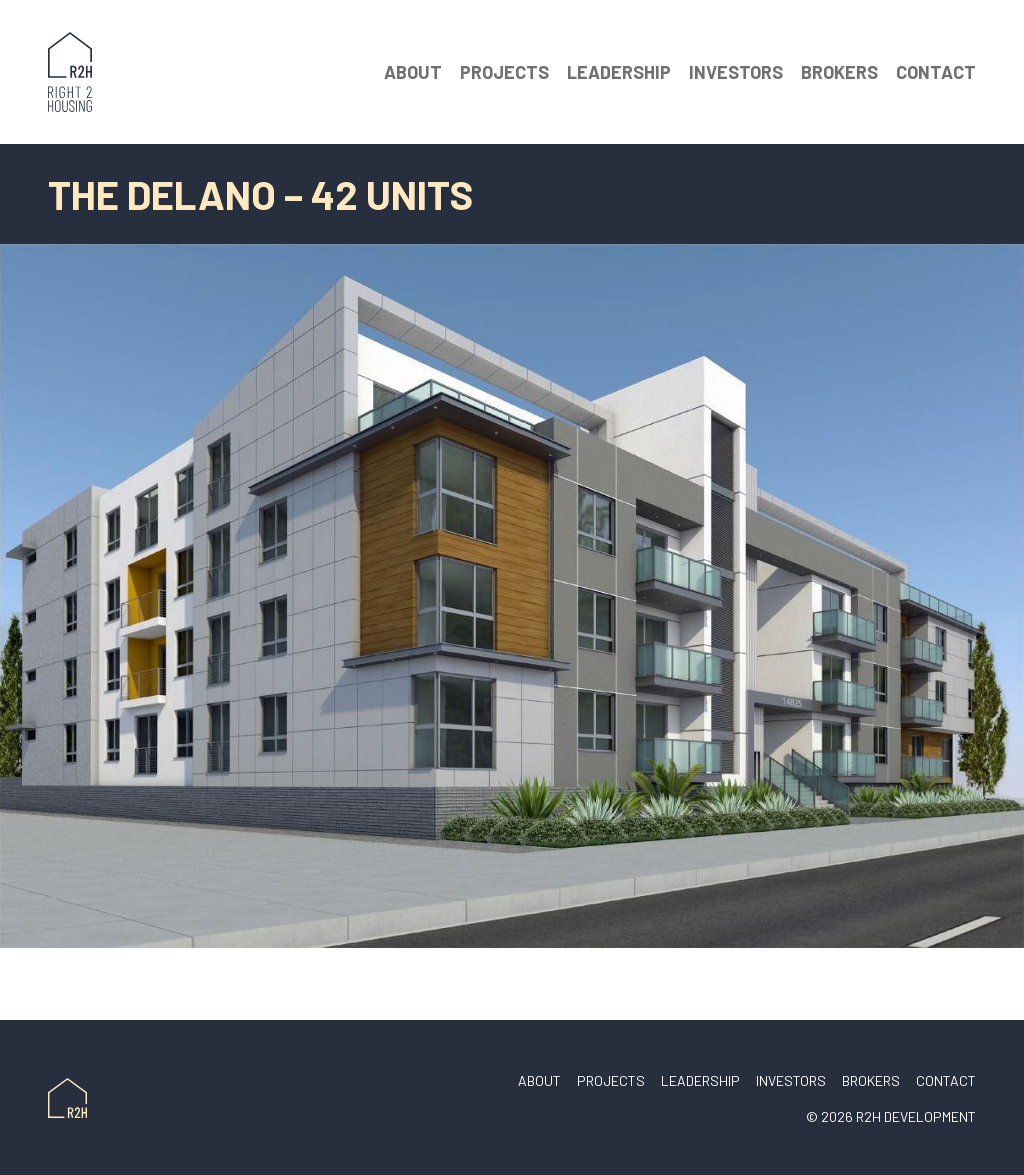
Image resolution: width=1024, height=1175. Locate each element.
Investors (736, 72)
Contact (936, 72)
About (413, 72)
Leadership (619, 72)
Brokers (839, 72)
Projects (504, 72)
